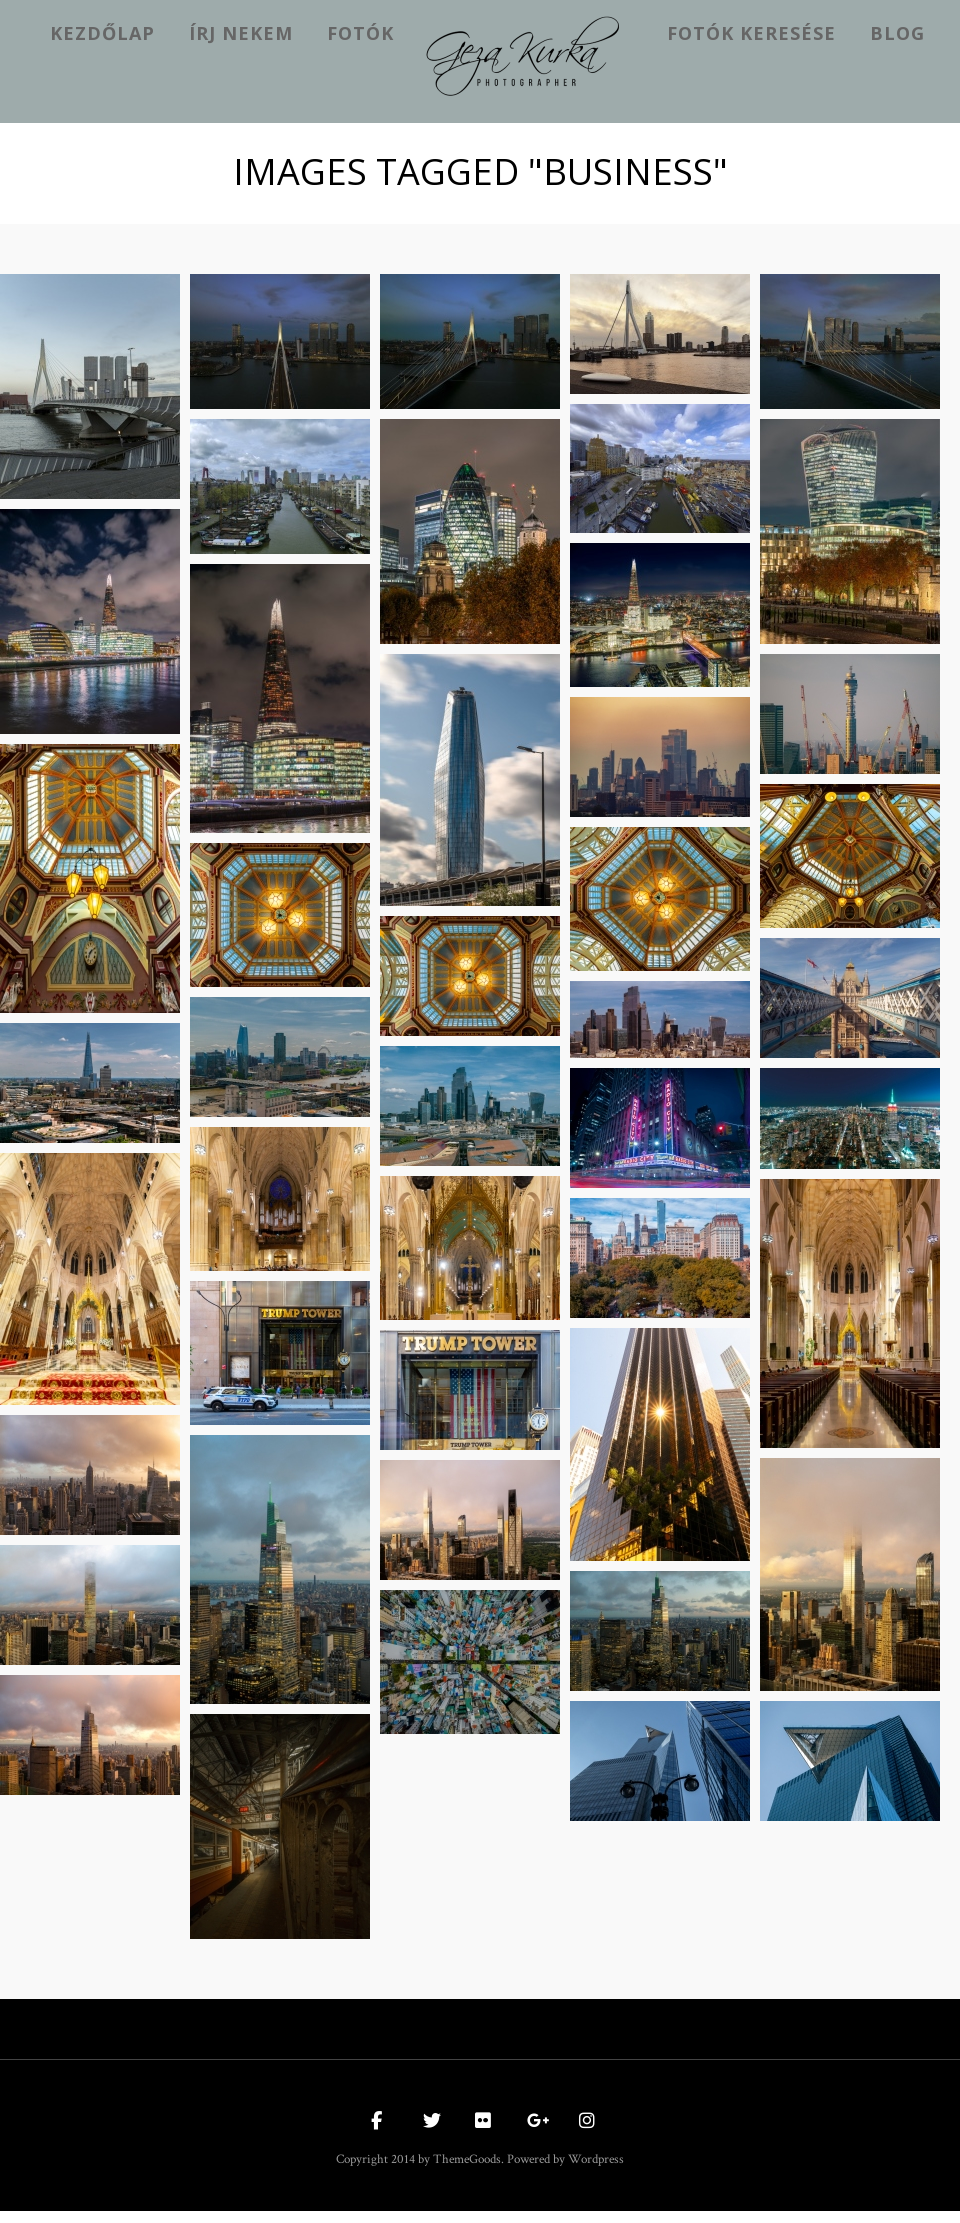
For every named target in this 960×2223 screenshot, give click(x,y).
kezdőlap (102, 33)
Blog (897, 33)
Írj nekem (241, 33)
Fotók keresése (751, 33)
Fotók (360, 33)
